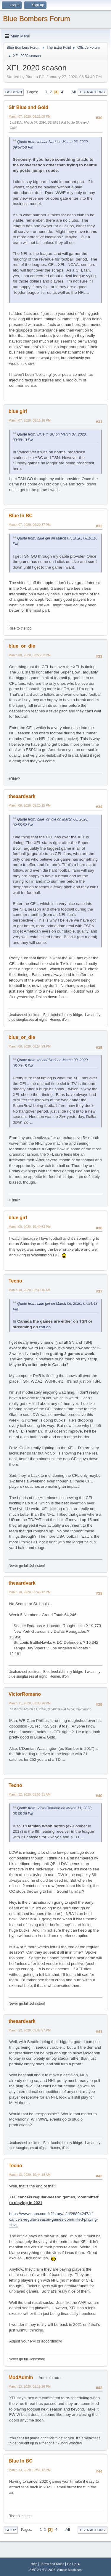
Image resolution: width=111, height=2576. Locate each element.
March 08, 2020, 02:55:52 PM (30, 655)
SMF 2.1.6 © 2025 (42, 2570)
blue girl (18, 411)
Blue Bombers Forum (36, 19)
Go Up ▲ (73, 2564)
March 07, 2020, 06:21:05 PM (30, 116)
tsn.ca (45, 1327)
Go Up (10, 2530)
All (73, 92)
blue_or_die (22, 646)
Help (34, 2564)
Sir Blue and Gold (28, 107)
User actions (92, 92)
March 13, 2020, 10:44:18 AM (29, 2174)
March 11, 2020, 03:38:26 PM (30, 1703)
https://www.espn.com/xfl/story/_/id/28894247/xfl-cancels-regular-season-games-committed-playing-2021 (53, 2219)
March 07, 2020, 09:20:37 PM (30, 524)
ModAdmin (21, 2377)
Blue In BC (21, 515)
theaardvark (22, 796)
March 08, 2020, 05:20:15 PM (30, 805)
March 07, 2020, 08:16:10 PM (30, 420)
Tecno (15, 1280)
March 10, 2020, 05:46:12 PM (30, 1592)
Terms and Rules (52, 2564)
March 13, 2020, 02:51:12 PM (30, 2470)
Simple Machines (69, 2570)
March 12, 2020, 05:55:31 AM (29, 1794)
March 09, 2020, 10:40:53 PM (30, 1226)
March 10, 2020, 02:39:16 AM (29, 1290)
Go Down (13, 92)
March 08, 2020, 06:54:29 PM (30, 1046)
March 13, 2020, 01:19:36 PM (30, 2386)
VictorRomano (25, 1694)
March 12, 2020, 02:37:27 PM (30, 2030)
